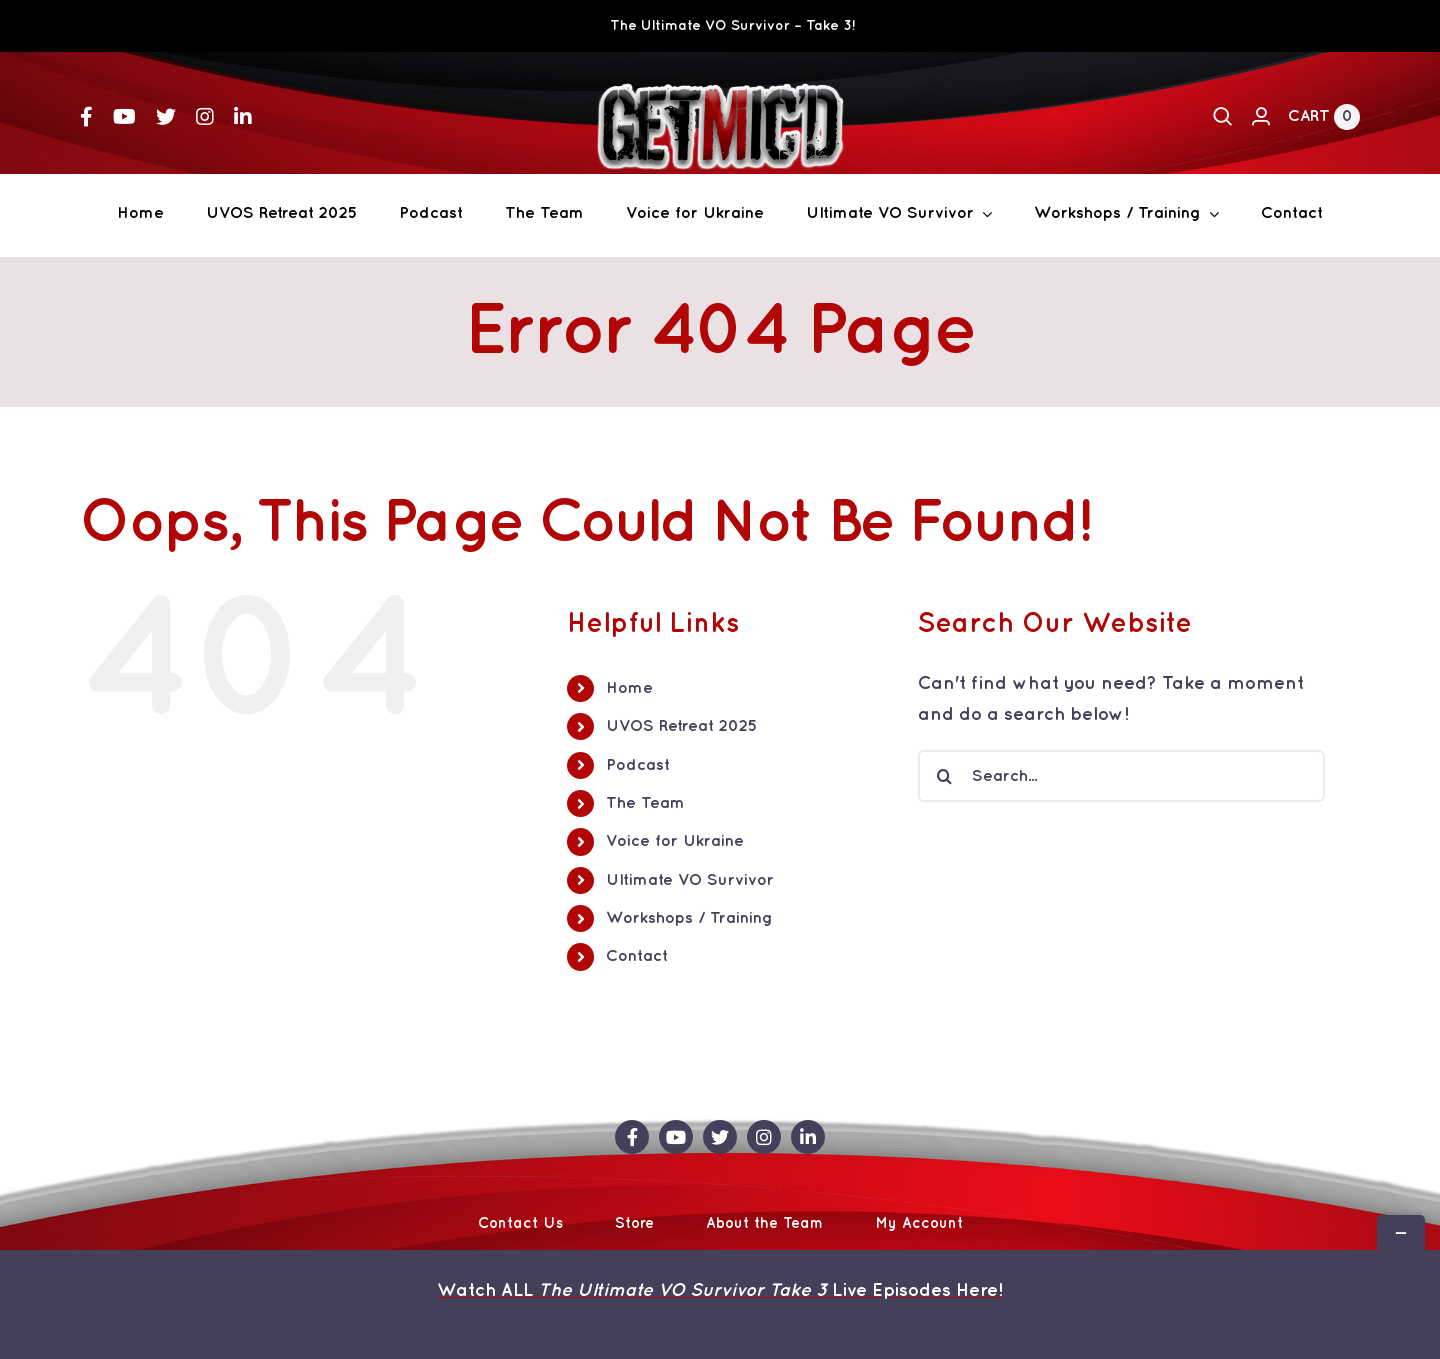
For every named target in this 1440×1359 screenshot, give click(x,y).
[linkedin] (243, 117)
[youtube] (124, 117)
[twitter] (166, 117)
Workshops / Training (689, 918)
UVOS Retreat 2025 (681, 726)
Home (629, 688)
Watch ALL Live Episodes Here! (720, 1290)
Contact (637, 956)
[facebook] (86, 117)
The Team (645, 803)
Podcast (638, 765)
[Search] (1223, 117)
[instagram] (205, 117)
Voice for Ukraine (675, 841)
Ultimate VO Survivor (690, 880)
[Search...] (1121, 776)
